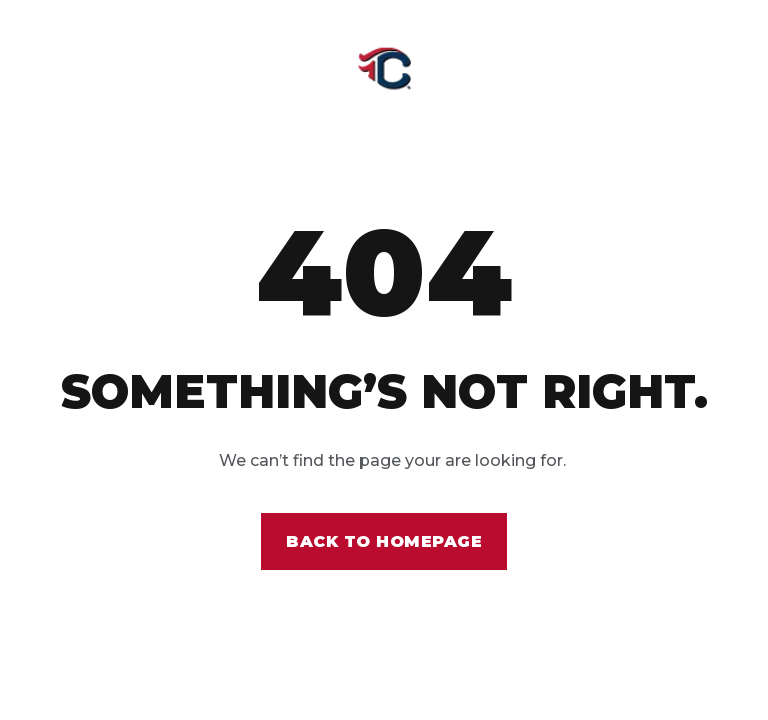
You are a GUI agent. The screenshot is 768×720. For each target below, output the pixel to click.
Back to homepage (384, 541)
